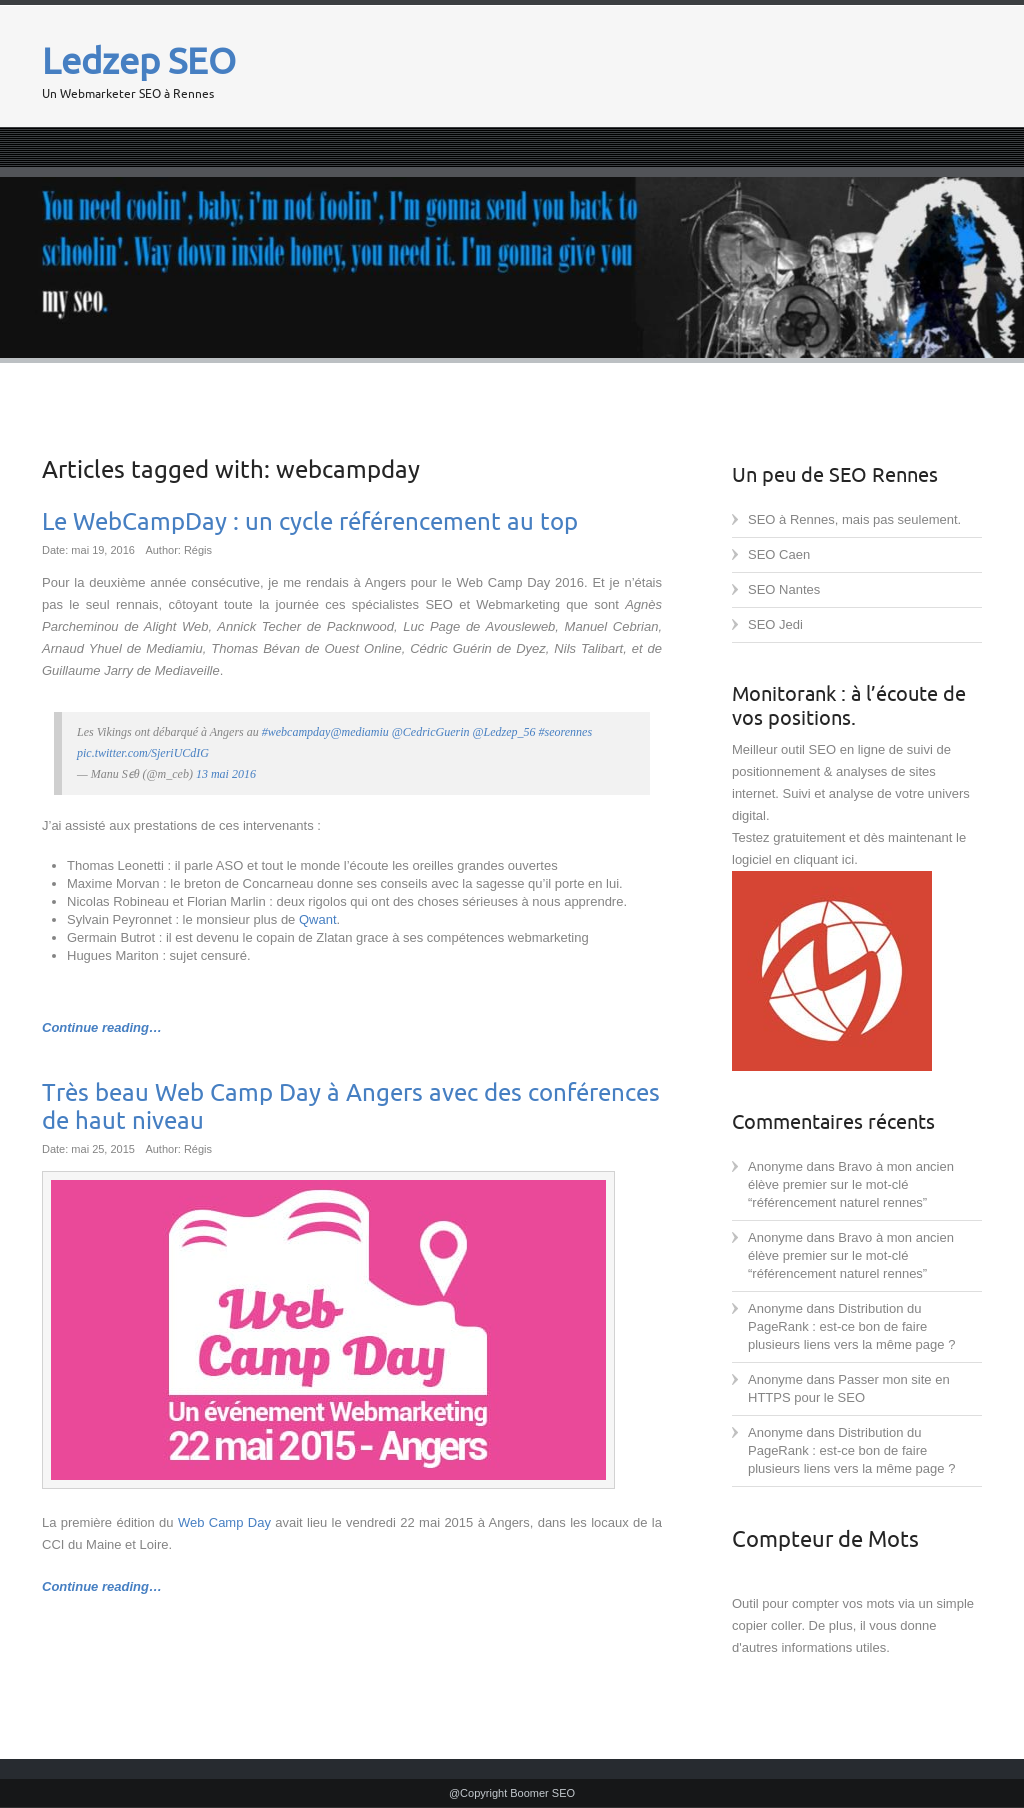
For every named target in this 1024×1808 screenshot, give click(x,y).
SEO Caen (779, 554)
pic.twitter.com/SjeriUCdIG (143, 753)
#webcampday (296, 732)
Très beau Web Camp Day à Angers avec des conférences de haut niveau (351, 1107)
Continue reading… (102, 1027)
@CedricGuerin (431, 732)
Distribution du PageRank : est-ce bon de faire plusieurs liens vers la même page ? (851, 1326)
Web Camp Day (224, 1522)
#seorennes (566, 732)
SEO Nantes (784, 589)
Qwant (318, 919)
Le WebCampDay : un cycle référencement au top (310, 522)
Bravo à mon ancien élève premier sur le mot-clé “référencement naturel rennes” (851, 1184)
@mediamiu (359, 732)
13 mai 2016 (226, 774)
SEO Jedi (775, 624)
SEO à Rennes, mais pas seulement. (854, 519)
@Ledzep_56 (504, 732)
